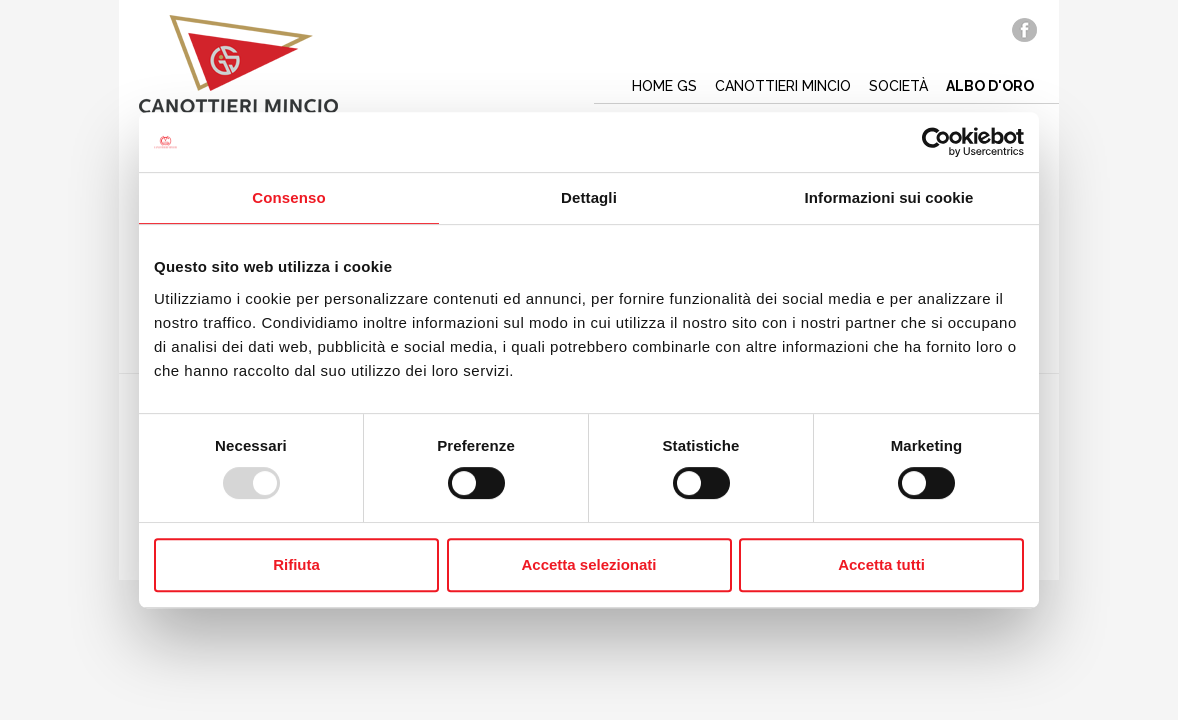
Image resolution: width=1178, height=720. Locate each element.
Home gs (664, 86)
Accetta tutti (881, 564)
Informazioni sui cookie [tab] (889, 197)
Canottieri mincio (783, 86)
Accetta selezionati (588, 564)
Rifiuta (296, 564)
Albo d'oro (990, 86)
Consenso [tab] (288, 197)
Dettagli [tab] (589, 197)
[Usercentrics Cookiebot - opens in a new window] (936, 142)
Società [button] (898, 86)
